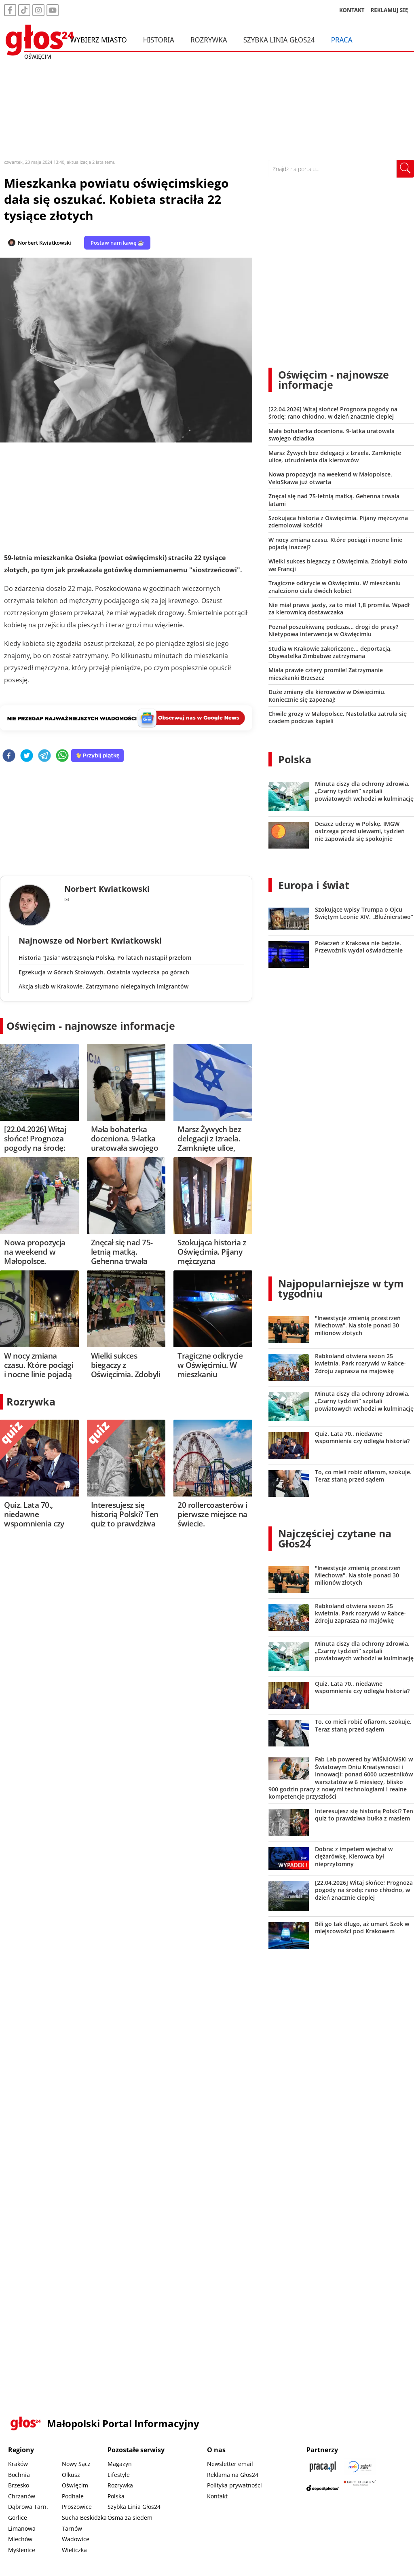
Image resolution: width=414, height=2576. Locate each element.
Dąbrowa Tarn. (28, 2506)
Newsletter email (230, 2464)
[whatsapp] (62, 756)
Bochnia (19, 2475)
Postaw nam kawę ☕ (117, 242)
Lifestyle (119, 2475)
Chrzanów (21, 2496)
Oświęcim (75, 2485)
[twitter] (26, 756)
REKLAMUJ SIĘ (389, 10)
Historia (158, 39)
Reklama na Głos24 (232, 2475)
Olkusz (71, 2475)
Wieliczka (74, 2550)
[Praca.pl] (322, 2466)
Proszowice (77, 2506)
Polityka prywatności (234, 2485)
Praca (342, 39)
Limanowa (22, 2528)
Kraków (18, 2464)
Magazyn (120, 2464)
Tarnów (72, 2528)
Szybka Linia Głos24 (279, 39)
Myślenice (21, 2550)
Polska (294, 759)
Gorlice (17, 2517)
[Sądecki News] (360, 2466)
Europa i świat (313, 885)
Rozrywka (208, 39)
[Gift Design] (360, 2488)
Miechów (20, 2539)
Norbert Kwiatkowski (44, 242)
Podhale (73, 2496)
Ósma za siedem (130, 2517)
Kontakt (217, 2496)
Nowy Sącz (76, 2464)
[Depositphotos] (322, 2488)
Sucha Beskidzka (84, 2517)
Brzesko (18, 2485)
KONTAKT (352, 10)
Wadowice (75, 2539)
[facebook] (8, 756)
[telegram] (44, 756)
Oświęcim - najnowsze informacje (90, 1026)
